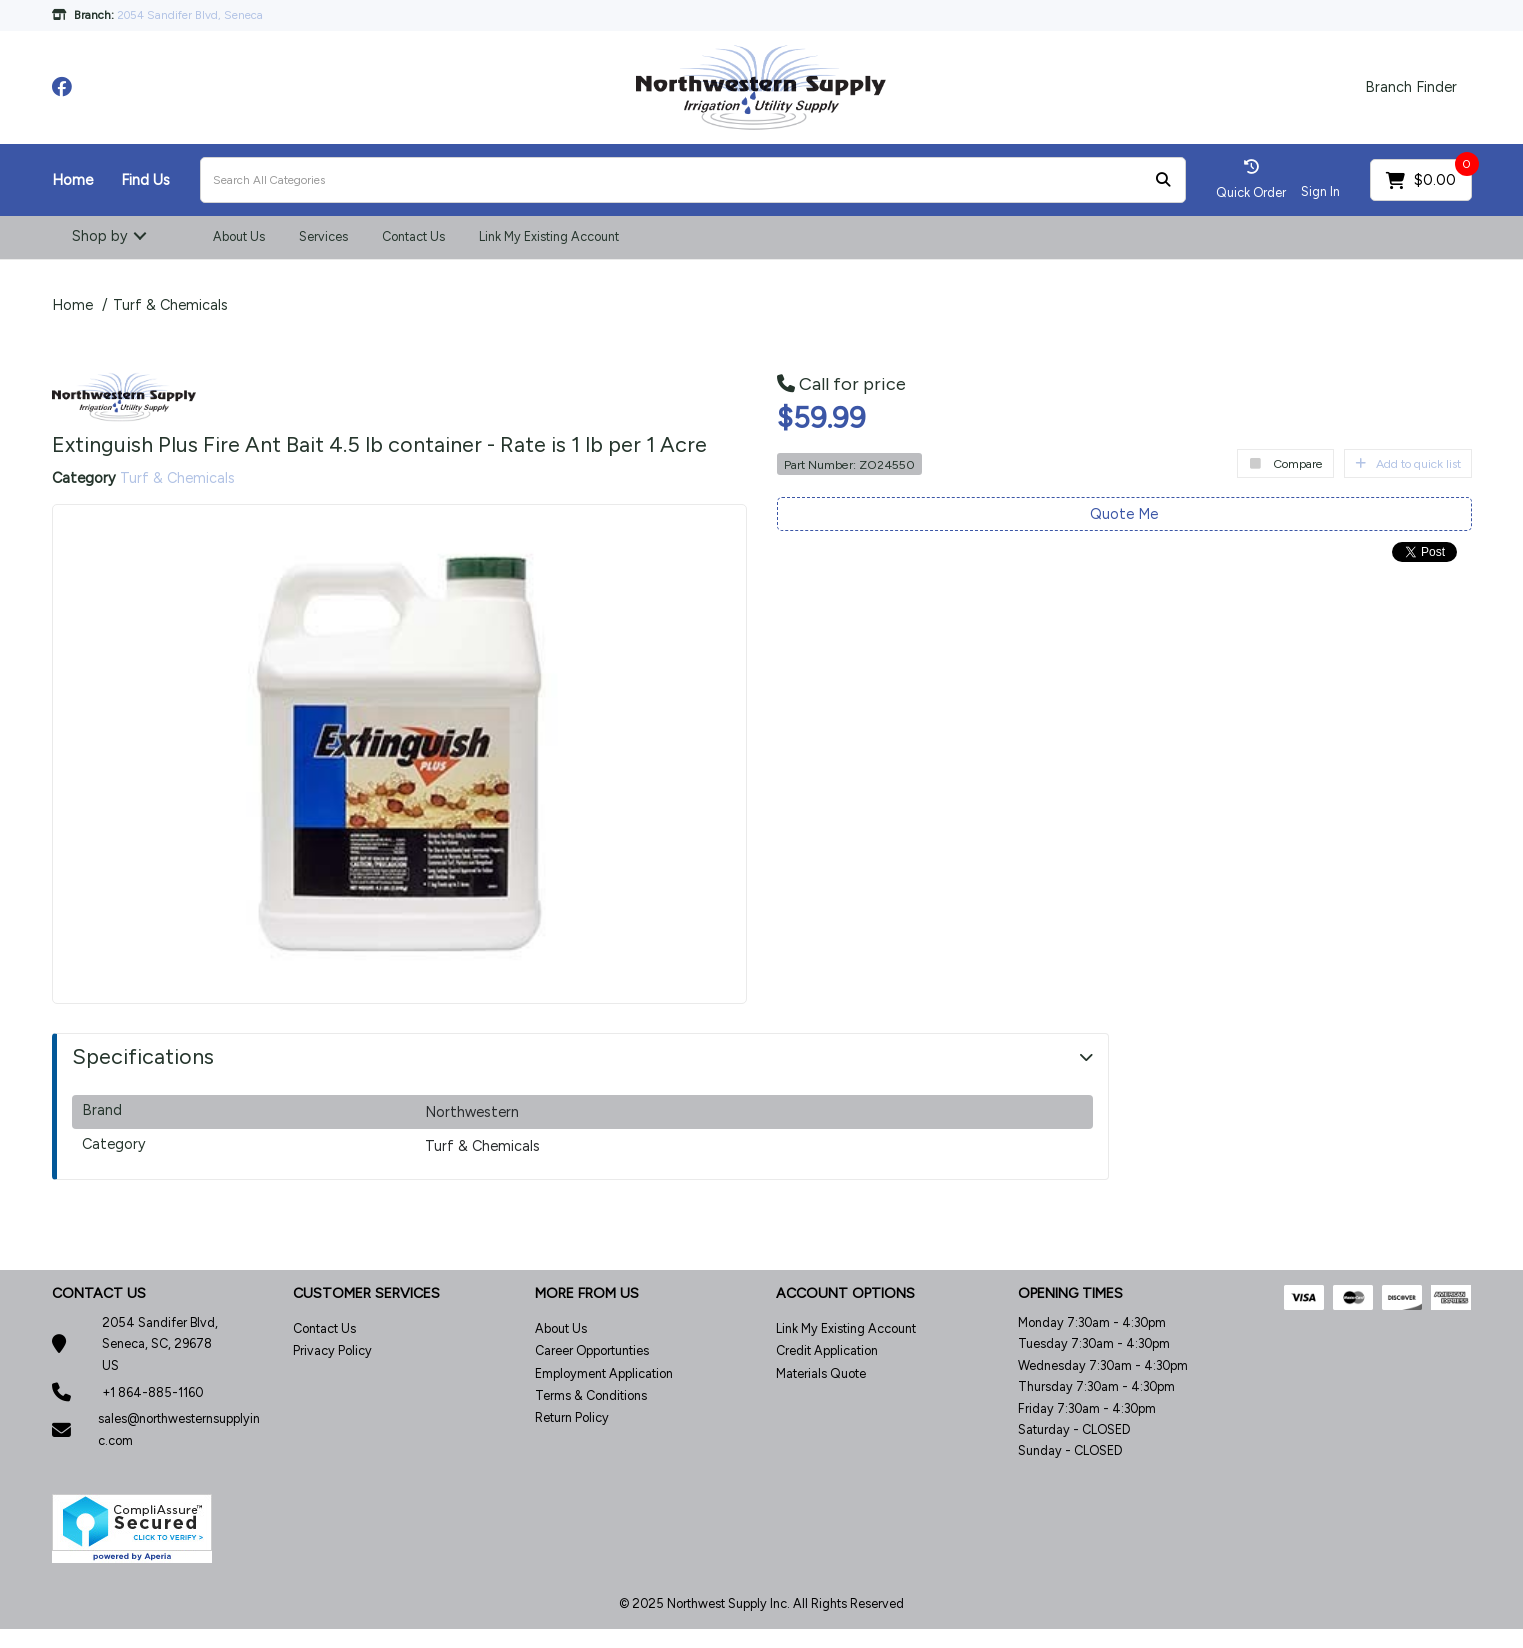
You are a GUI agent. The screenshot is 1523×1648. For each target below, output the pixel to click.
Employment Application (604, 1373)
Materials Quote (821, 1373)
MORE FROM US (587, 1293)
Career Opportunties (592, 1350)
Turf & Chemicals (170, 305)
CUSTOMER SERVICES (366, 1293)
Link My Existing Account (549, 236)
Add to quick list (1408, 463)
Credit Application (827, 1350)
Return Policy (572, 1417)
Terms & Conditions (591, 1395)
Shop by (100, 236)
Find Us (145, 180)
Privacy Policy (332, 1350)
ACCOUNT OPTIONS (845, 1293)
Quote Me (1124, 514)
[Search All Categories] (693, 180)
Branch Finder (1411, 87)
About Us (239, 236)
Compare (1285, 463)
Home (72, 180)
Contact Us (413, 236)
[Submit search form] (1163, 180)
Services (323, 236)
